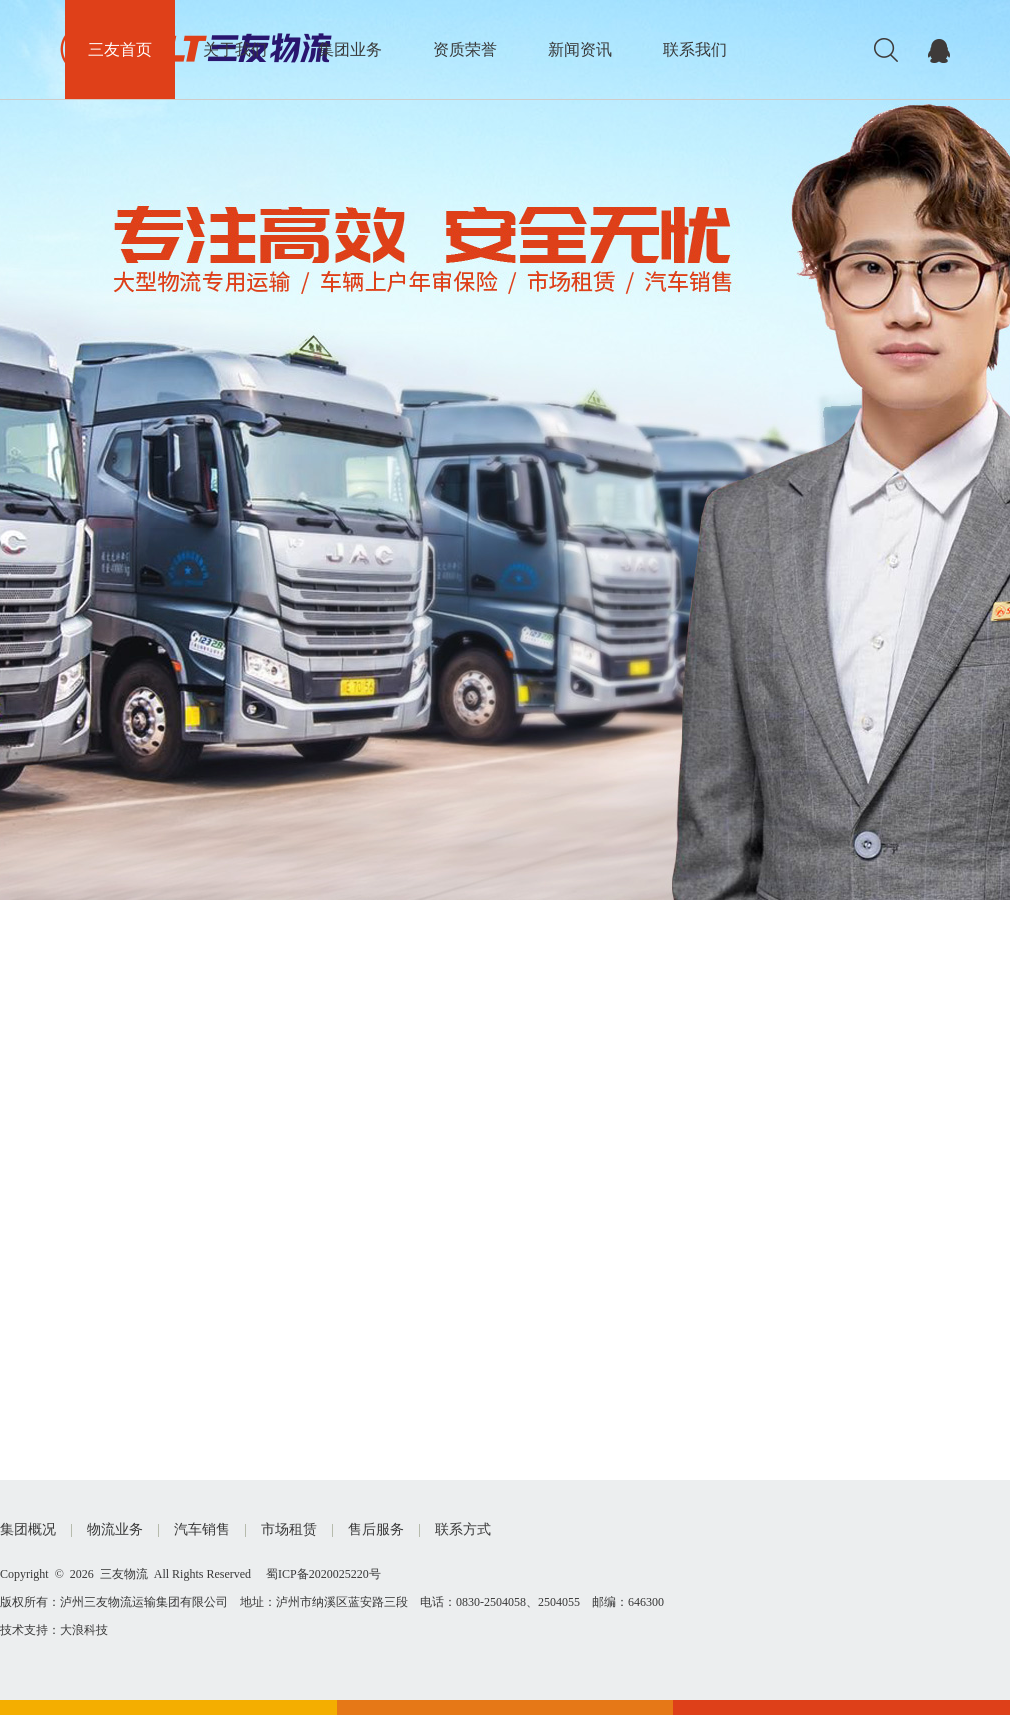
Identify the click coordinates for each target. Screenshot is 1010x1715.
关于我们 (235, 49)
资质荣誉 (465, 49)
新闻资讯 (580, 49)
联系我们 (695, 49)
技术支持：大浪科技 (54, 1630)
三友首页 (120, 49)
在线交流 (939, 50)
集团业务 (350, 49)
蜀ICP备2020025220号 (323, 1574)
